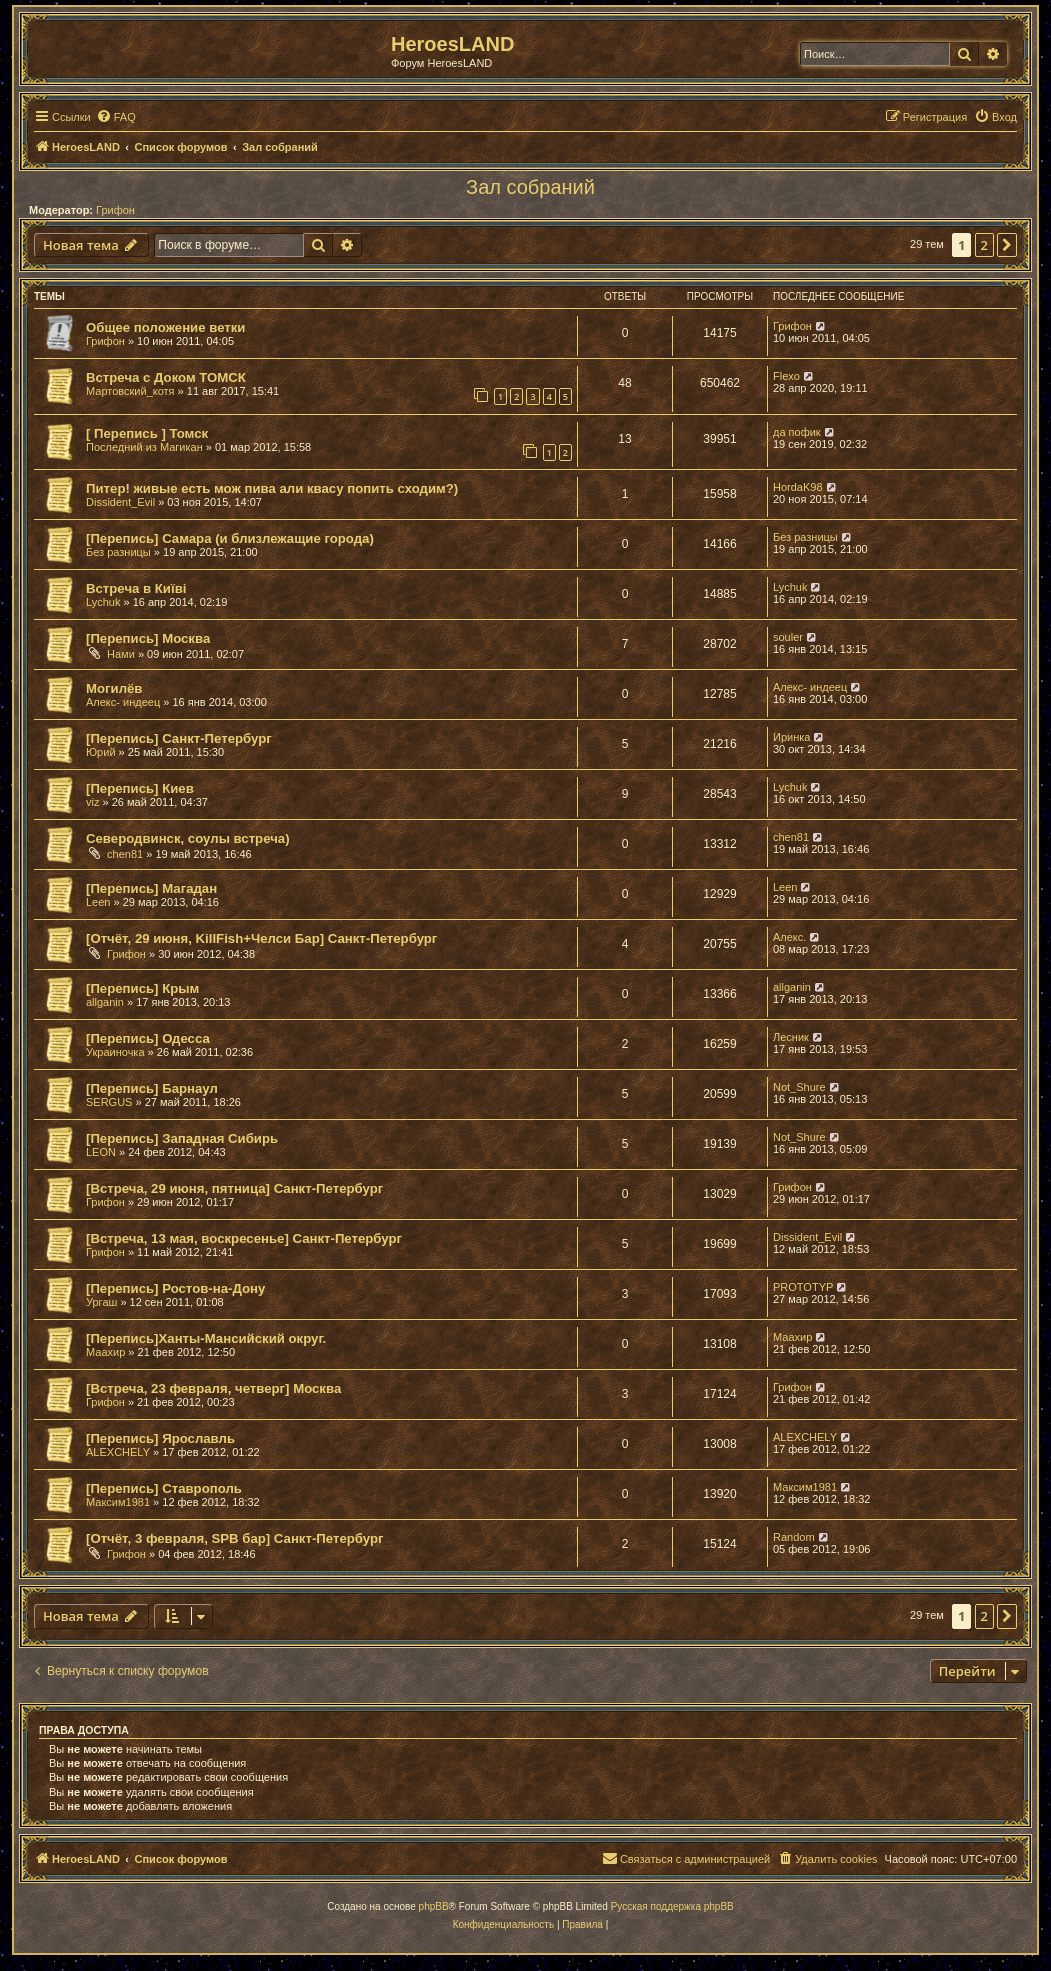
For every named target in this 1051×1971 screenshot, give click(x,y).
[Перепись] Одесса (148, 1038)
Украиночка (115, 1052)
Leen (98, 902)
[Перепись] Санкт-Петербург (179, 738)
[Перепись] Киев (140, 788)
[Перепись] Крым (142, 988)
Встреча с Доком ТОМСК (166, 377)
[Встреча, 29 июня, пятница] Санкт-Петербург (234, 1188)
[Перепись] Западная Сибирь (182, 1138)
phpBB (434, 1906)
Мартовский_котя (130, 391)
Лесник (791, 1037)
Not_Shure (799, 1087)
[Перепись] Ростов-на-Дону (175, 1288)
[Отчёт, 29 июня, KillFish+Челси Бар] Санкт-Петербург (261, 938)
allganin (105, 1002)
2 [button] (984, 245)
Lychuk (103, 602)
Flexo (786, 376)
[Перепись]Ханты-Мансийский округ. (206, 1338)
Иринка (791, 737)
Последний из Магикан (144, 447)
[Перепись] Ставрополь (164, 1488)
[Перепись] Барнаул (152, 1088)
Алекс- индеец (123, 702)
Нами (121, 654)
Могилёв (114, 688)
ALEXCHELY (118, 1452)
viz (92, 802)
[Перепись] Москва (148, 638)
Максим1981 (118, 1502)
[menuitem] (116, 117)
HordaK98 (798, 487)
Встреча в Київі (136, 588)
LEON (101, 1152)
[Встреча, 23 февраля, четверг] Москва (213, 1388)
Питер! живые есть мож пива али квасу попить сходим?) (272, 488)
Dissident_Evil (120, 502)
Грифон (115, 210)
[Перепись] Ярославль (160, 1438)
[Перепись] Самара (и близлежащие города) (230, 538)
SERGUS (109, 1102)
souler (788, 637)
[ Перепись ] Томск (147, 433)
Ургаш (101, 1302)
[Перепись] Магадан (151, 888)
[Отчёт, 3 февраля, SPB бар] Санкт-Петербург (234, 1538)
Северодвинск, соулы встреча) (188, 838)
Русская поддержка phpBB (672, 1906)
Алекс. (789, 937)
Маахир (105, 1352)
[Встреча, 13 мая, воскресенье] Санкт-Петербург (244, 1238)
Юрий (101, 752)
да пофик (797, 432)
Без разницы (118, 552)
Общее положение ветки (165, 327)
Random (794, 1537)
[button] (1007, 245)
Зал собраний (530, 187)
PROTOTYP (803, 1287)
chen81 (125, 854)
